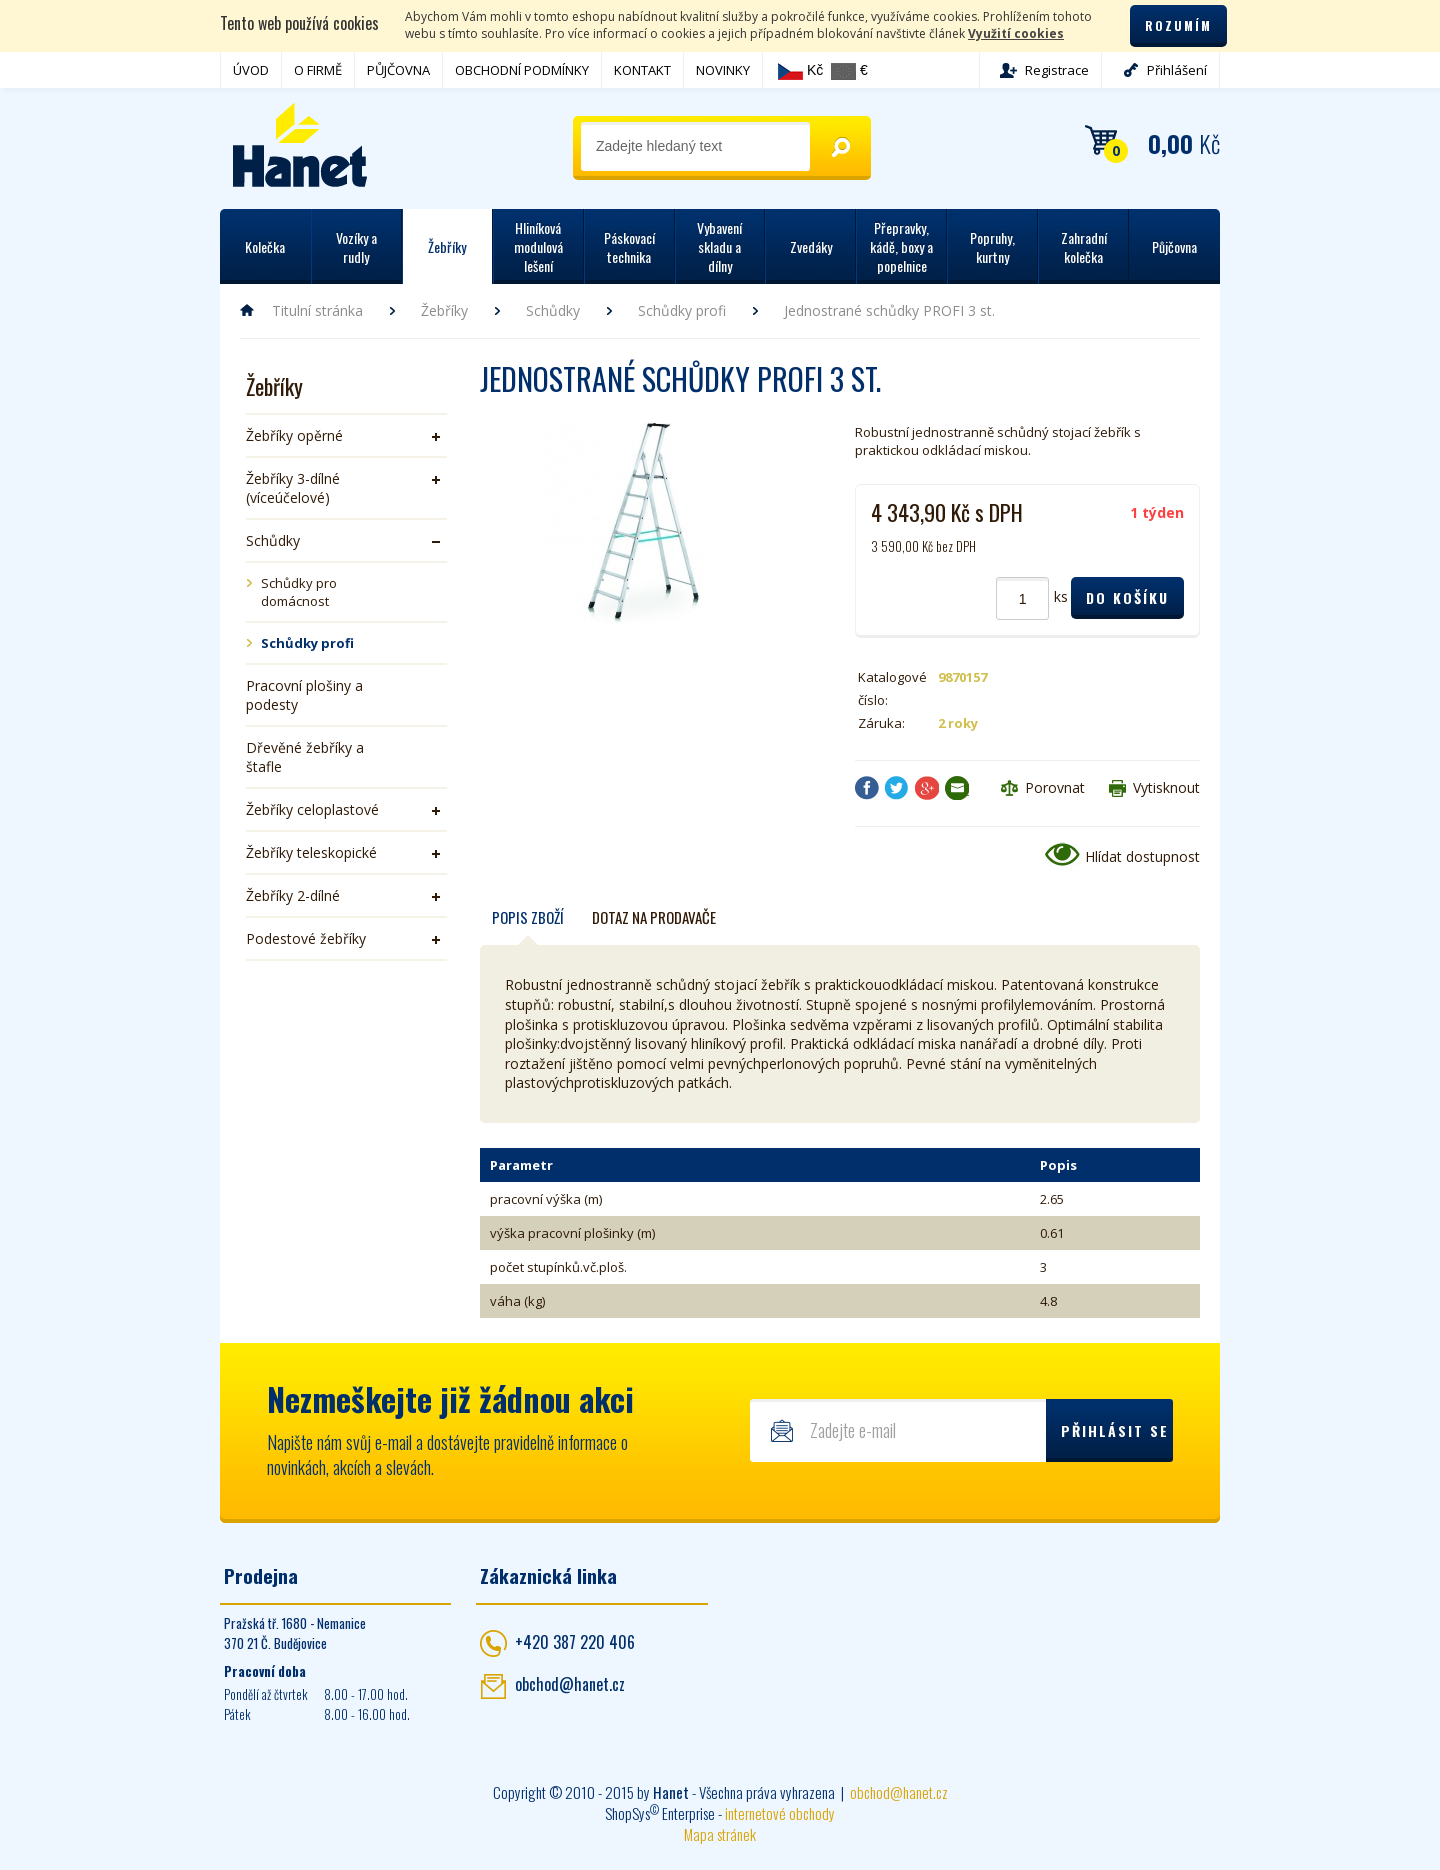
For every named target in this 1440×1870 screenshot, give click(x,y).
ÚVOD (251, 70)
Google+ (927, 788)
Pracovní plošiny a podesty (304, 695)
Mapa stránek (720, 1834)
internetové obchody (780, 1813)
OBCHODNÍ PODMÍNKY (522, 70)
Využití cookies (1016, 33)
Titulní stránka (317, 310)
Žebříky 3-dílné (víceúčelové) (293, 488)
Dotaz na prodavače (654, 917)
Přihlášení (1177, 70)
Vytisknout (1166, 787)
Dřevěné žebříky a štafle (305, 757)
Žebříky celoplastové (312, 809)
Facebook (867, 788)
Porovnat (1055, 787)
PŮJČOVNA (398, 70)
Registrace (1057, 70)
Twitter (897, 788)
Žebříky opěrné (294, 435)
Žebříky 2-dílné (293, 895)
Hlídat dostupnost (1142, 856)
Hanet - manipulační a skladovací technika (300, 145)
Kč (800, 71)
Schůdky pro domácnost (299, 592)
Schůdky (553, 310)
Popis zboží (528, 917)
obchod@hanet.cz (570, 1684)
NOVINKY (723, 70)
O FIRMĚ (318, 70)
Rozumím (1178, 25)
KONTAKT (642, 70)
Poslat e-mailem (957, 788)
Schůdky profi (682, 310)
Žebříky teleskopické (311, 852)
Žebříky (444, 310)
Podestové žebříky (306, 938)
